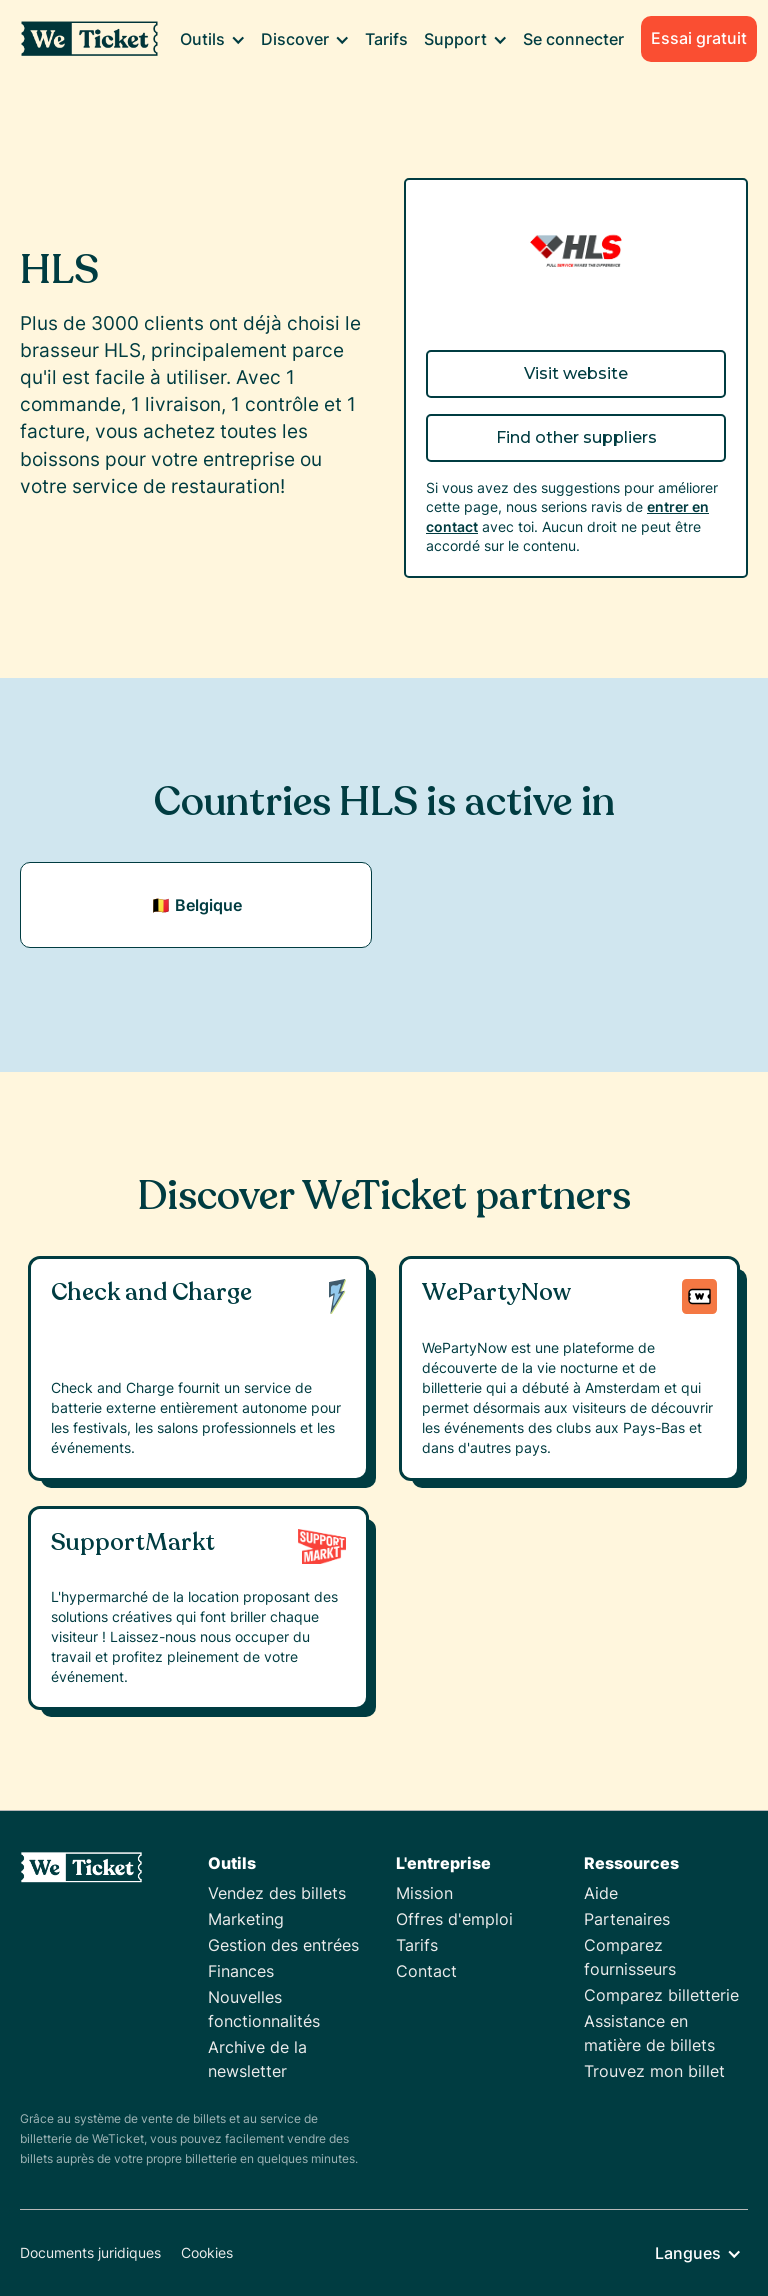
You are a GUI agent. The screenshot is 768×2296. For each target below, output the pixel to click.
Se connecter (573, 39)
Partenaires (627, 1919)
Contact (426, 1971)
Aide (601, 1893)
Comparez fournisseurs (630, 1957)
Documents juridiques (90, 2252)
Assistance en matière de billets (649, 2033)
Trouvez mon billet (654, 2071)
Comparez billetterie (661, 1995)
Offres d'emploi (454, 1919)
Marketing (246, 1919)
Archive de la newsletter (257, 2059)
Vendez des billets (277, 1893)
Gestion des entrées (283, 1945)
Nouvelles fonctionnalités (264, 2009)
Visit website (576, 373)
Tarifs (386, 39)
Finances (241, 1971)
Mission (424, 1893)
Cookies (207, 2252)
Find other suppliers (576, 437)
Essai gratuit (699, 38)
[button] (212, 39)
